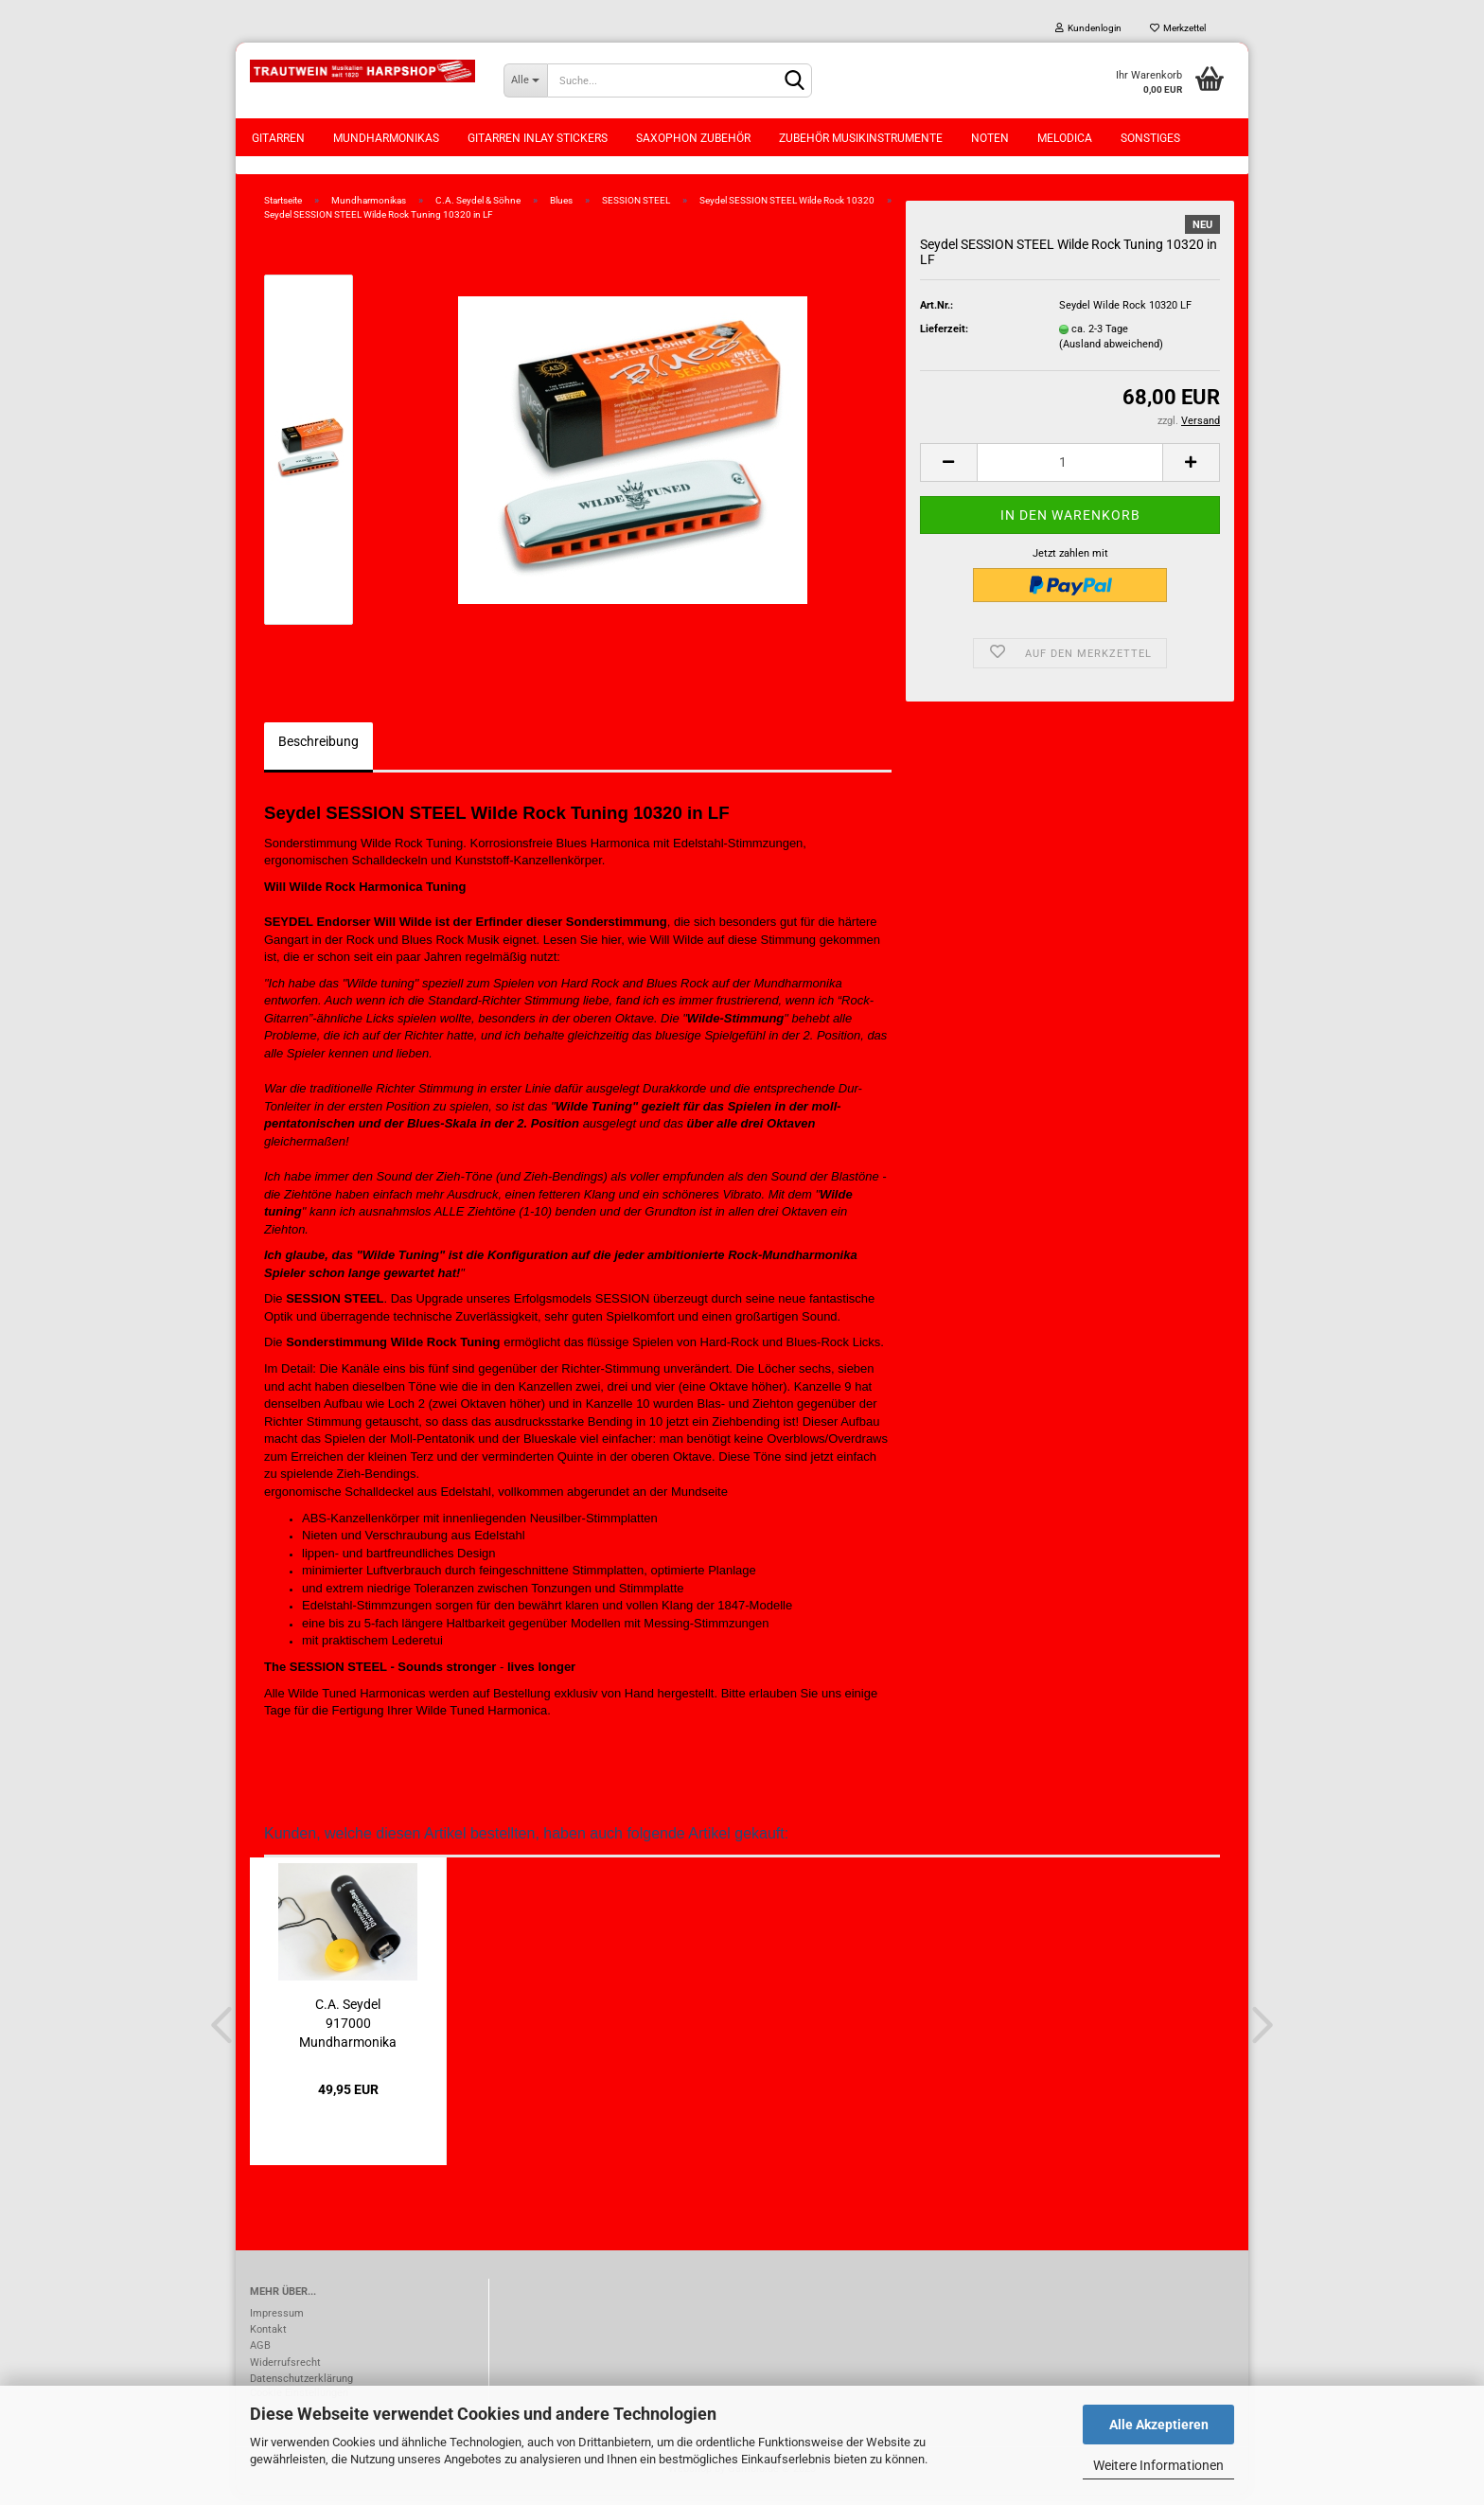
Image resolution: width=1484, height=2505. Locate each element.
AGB (260, 2357)
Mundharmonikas (386, 138)
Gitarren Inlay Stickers (538, 138)
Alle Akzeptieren (1159, 2424)
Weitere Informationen (1158, 2465)
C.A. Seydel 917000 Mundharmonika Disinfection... (348, 2032)
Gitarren (278, 138)
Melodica (1064, 138)
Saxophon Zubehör (693, 138)
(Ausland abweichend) (1111, 354)
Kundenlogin (1088, 28)
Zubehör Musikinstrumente (861, 138)
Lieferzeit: (944, 339)
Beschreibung (318, 751)
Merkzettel (1178, 28)
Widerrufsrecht (285, 2373)
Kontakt (268, 2340)
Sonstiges (1150, 138)
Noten (990, 138)
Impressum (277, 2324)
